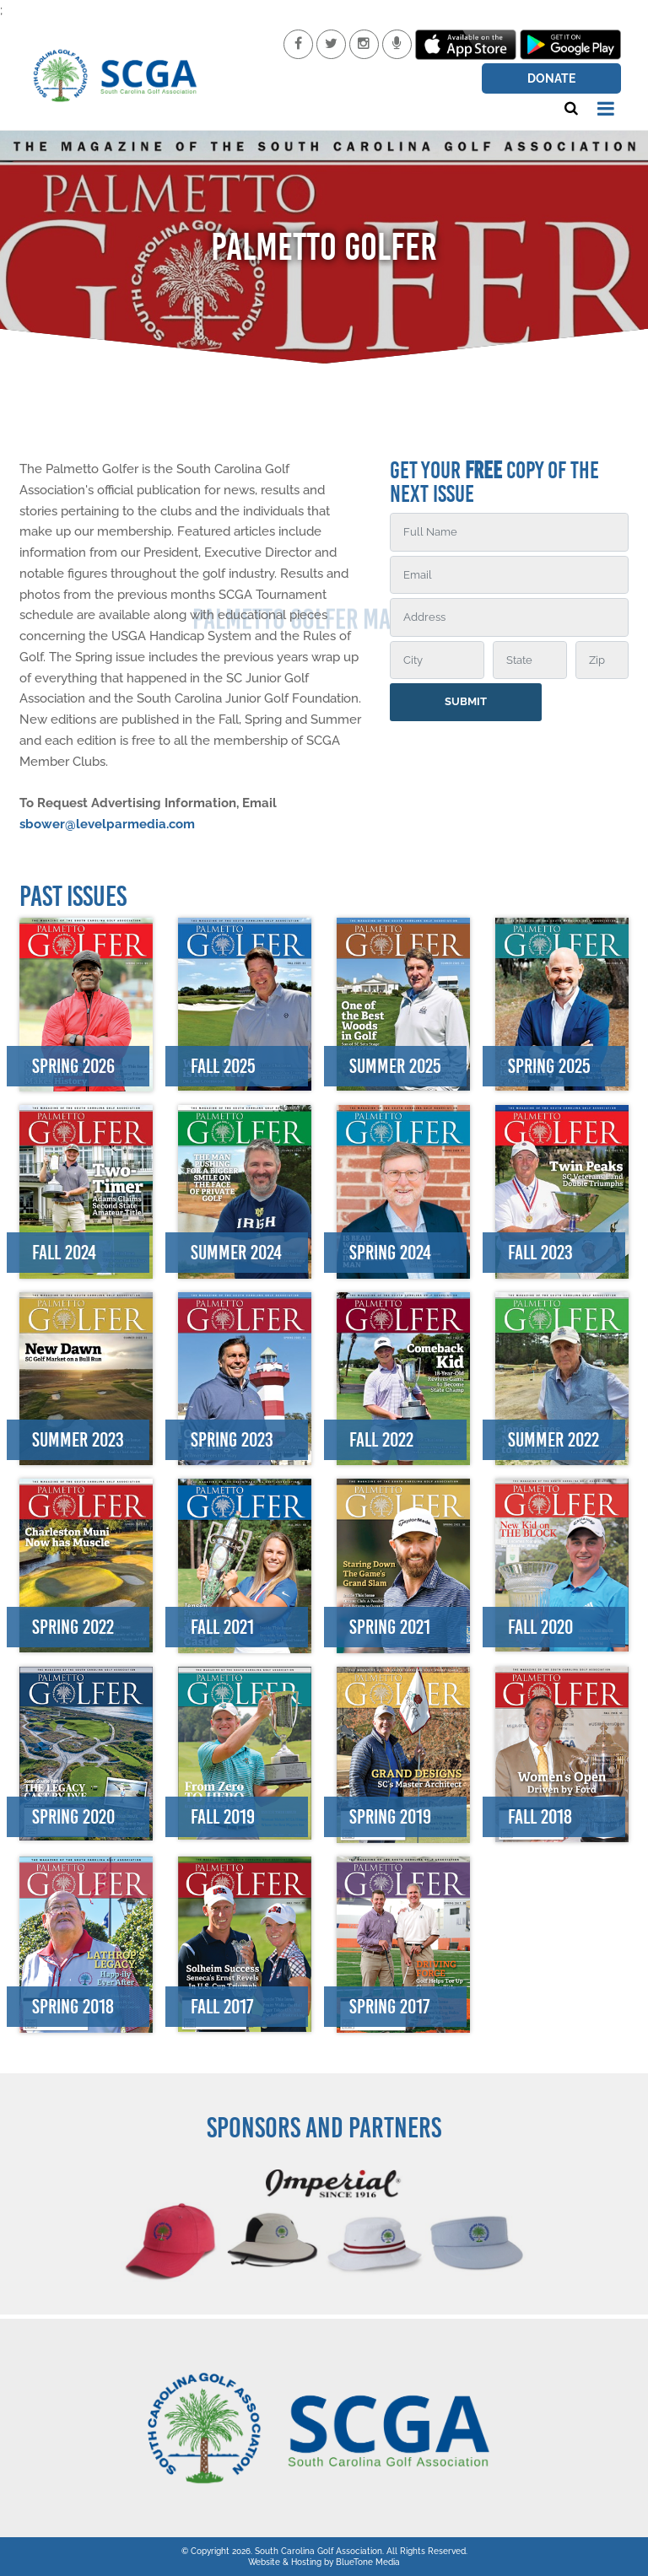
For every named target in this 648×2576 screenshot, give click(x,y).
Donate (551, 78)
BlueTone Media (368, 2562)
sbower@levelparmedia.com (107, 824)
